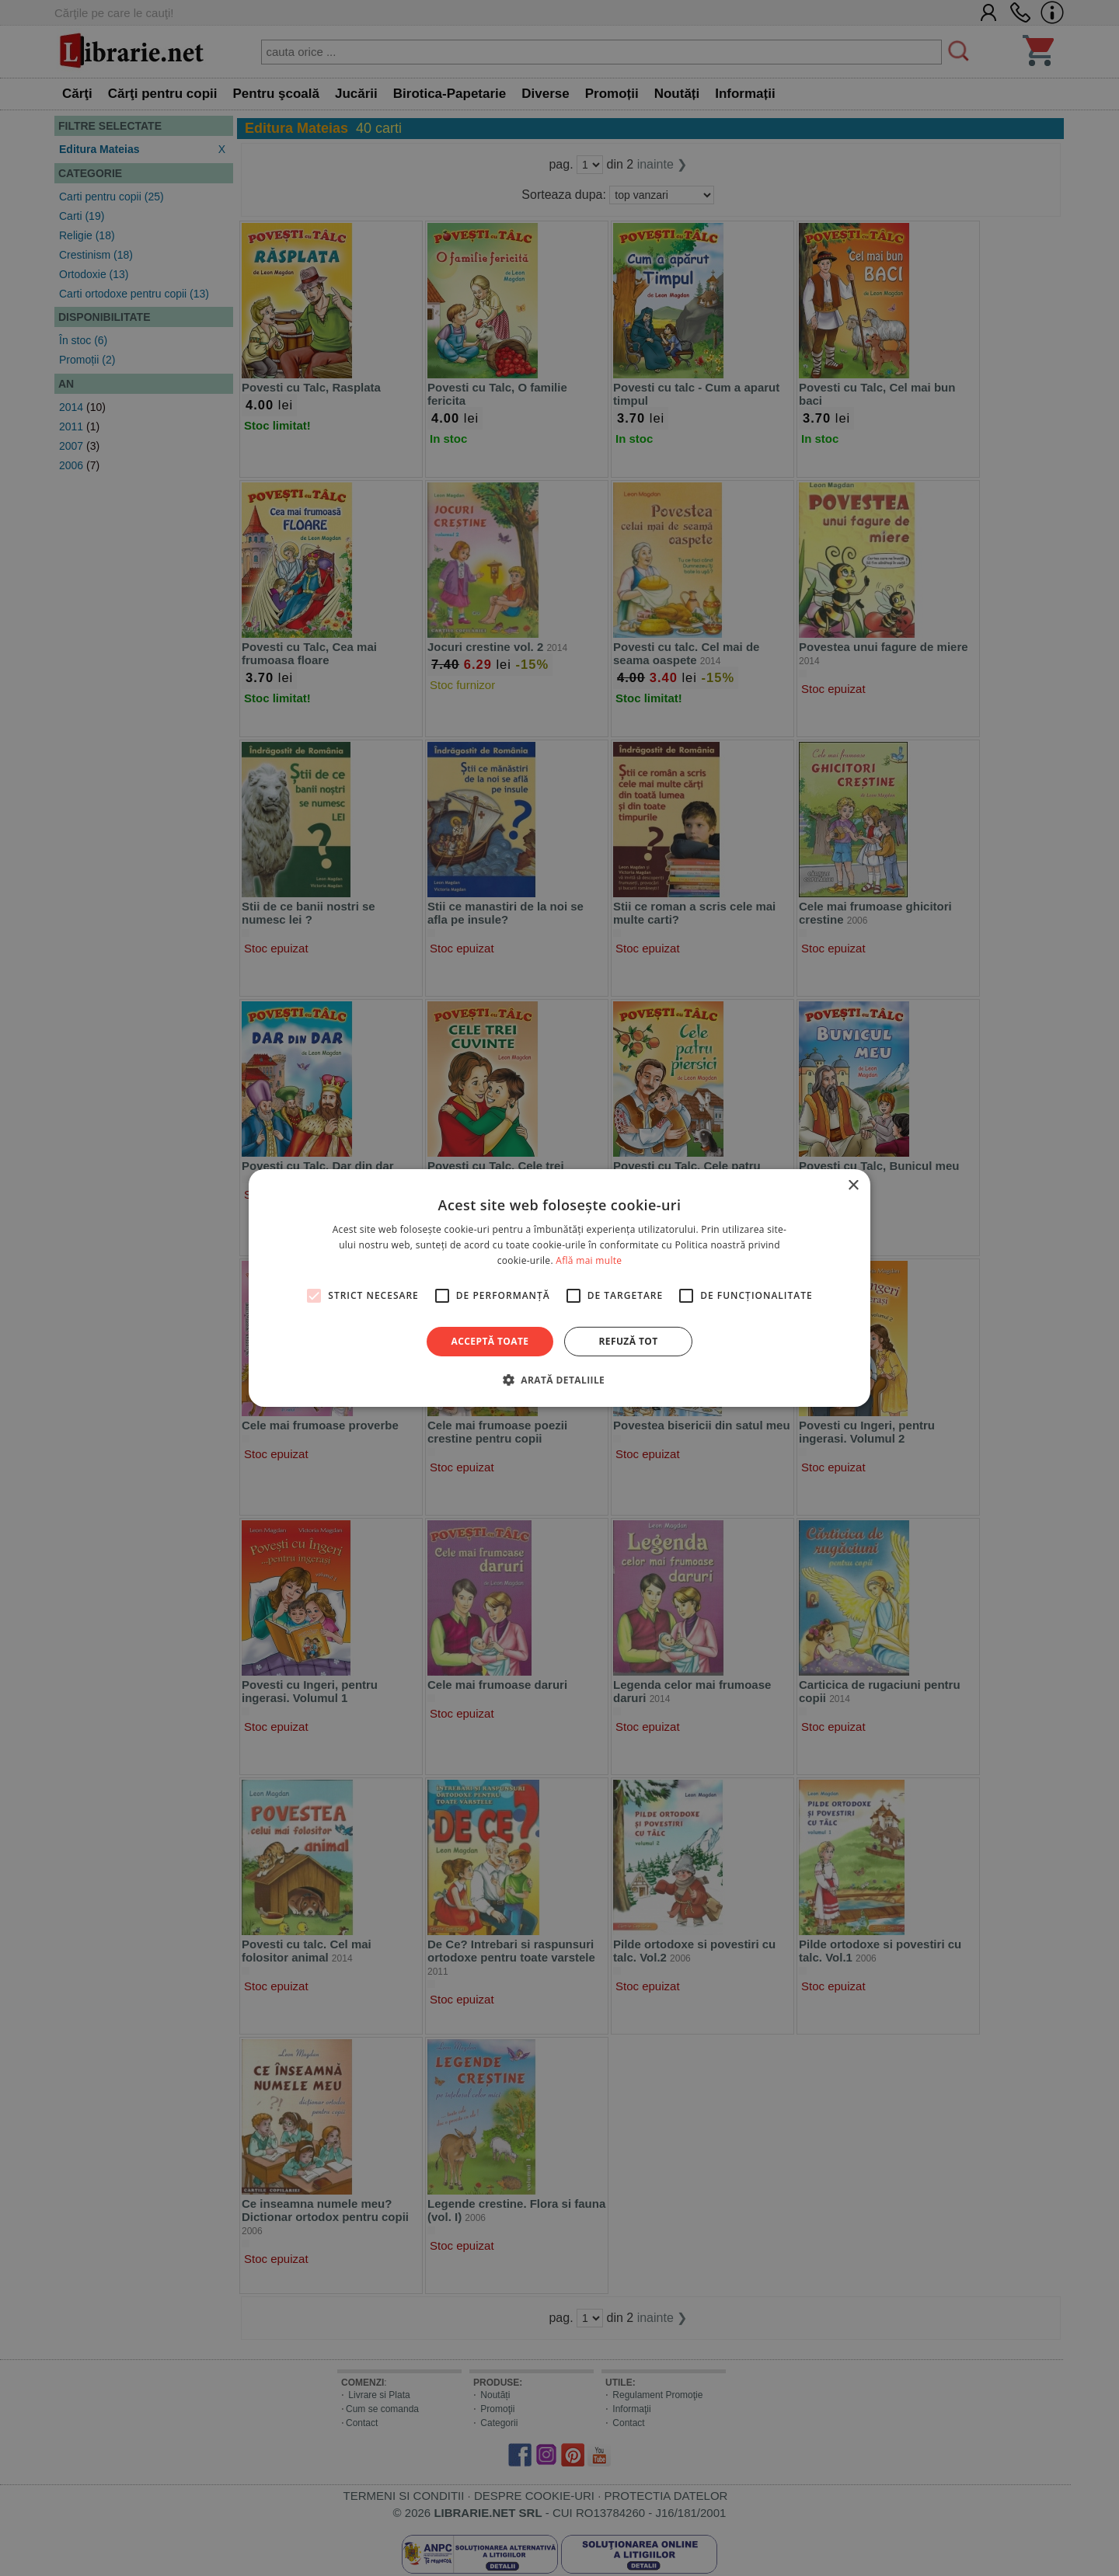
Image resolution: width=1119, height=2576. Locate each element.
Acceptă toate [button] (490, 1341)
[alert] (559, 1288)
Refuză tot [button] (627, 1341)
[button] (559, 1379)
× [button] (853, 1186)
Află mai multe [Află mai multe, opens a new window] (589, 1260)
